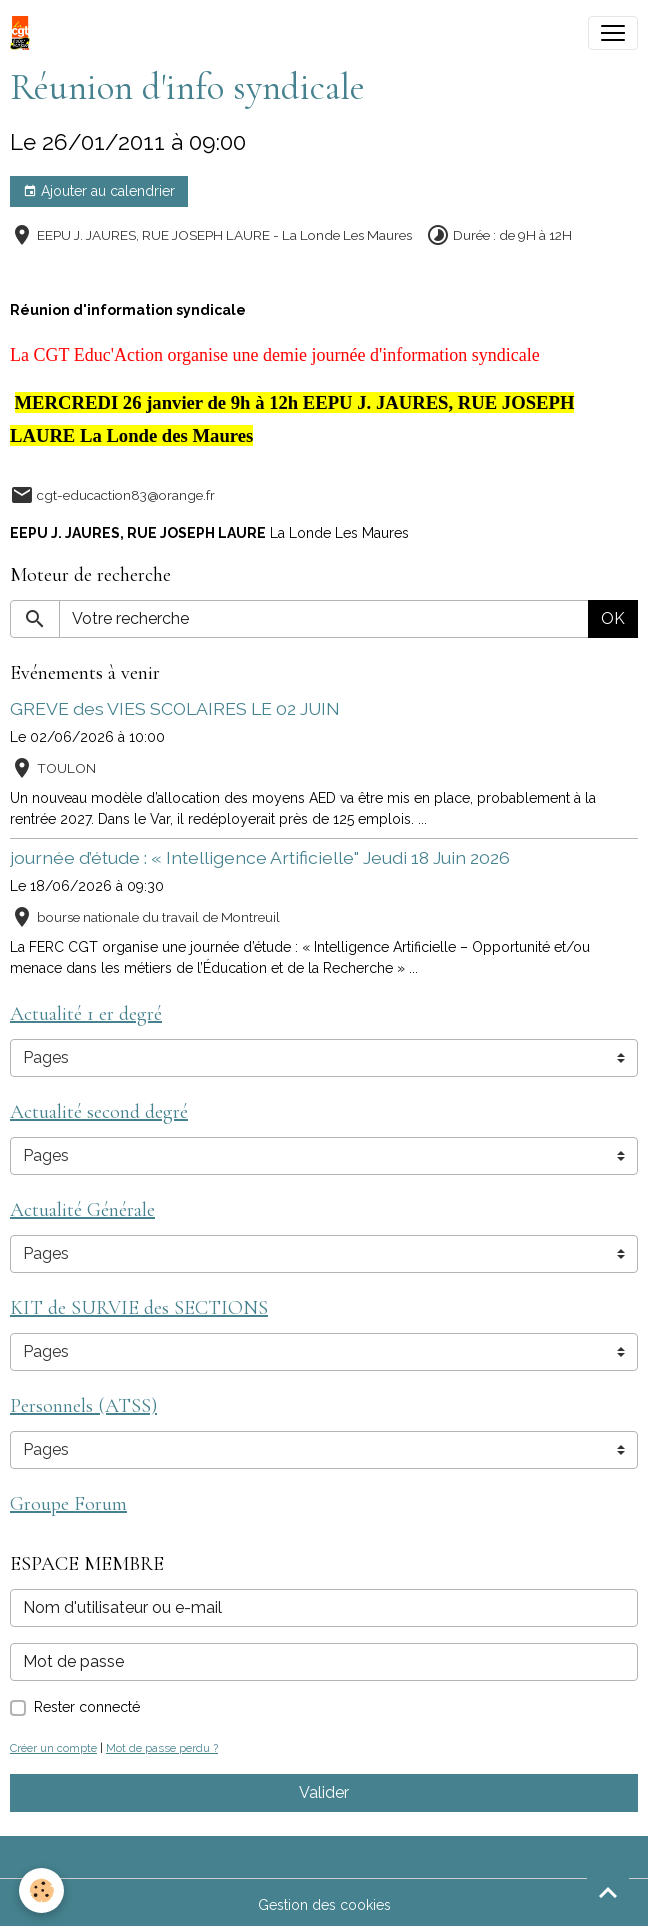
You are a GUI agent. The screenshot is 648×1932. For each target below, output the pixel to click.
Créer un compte (53, 1748)
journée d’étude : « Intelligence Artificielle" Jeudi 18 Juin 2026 (260, 857)
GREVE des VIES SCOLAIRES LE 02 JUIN (175, 708)
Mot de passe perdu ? (162, 1748)
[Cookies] (42, 1890)
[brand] (24, 33)
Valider (324, 1792)
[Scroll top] (608, 1892)
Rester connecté (87, 1707)
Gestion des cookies (324, 1905)
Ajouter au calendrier (99, 192)
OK (613, 618)
